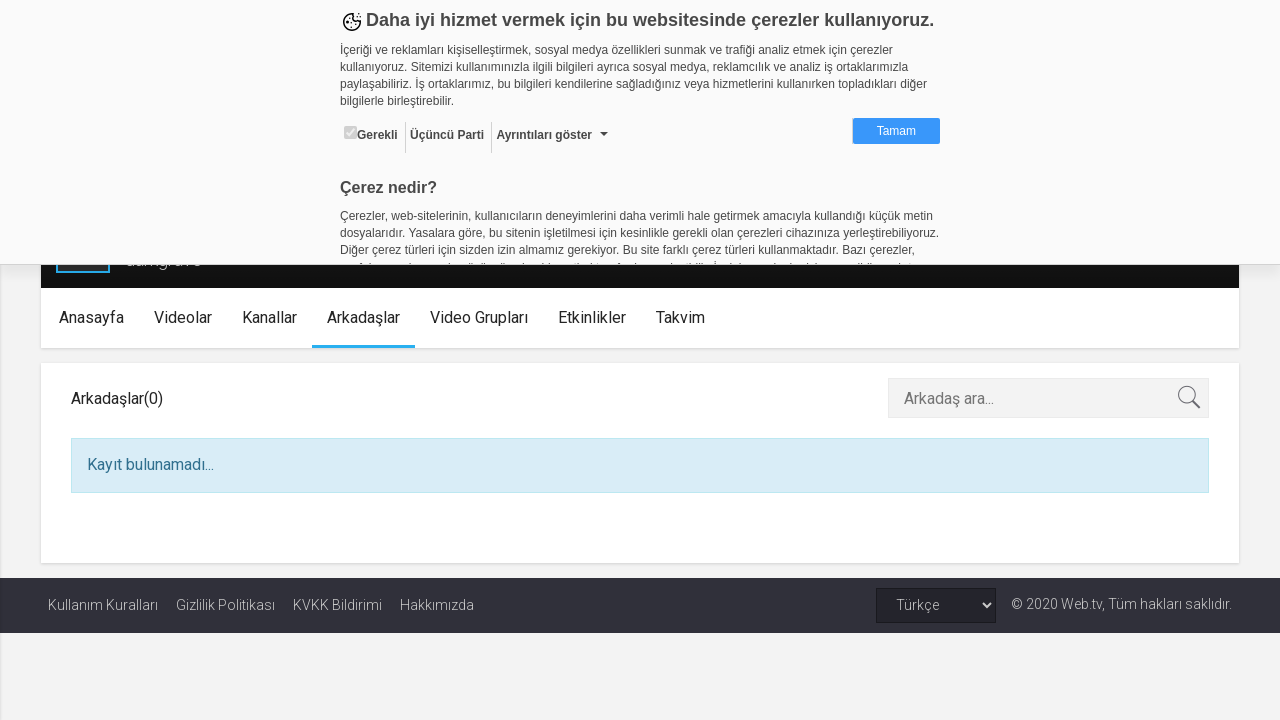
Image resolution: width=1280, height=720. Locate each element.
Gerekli (371, 134)
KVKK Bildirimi (337, 605)
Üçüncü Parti (447, 135)
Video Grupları (485, 317)
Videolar (189, 317)
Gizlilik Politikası (225, 605)
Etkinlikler (598, 317)
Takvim (686, 317)
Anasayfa (97, 317)
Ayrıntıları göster (544, 135)
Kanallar (275, 317)
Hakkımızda (437, 605)
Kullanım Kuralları (103, 605)
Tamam (896, 131)
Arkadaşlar (369, 317)
